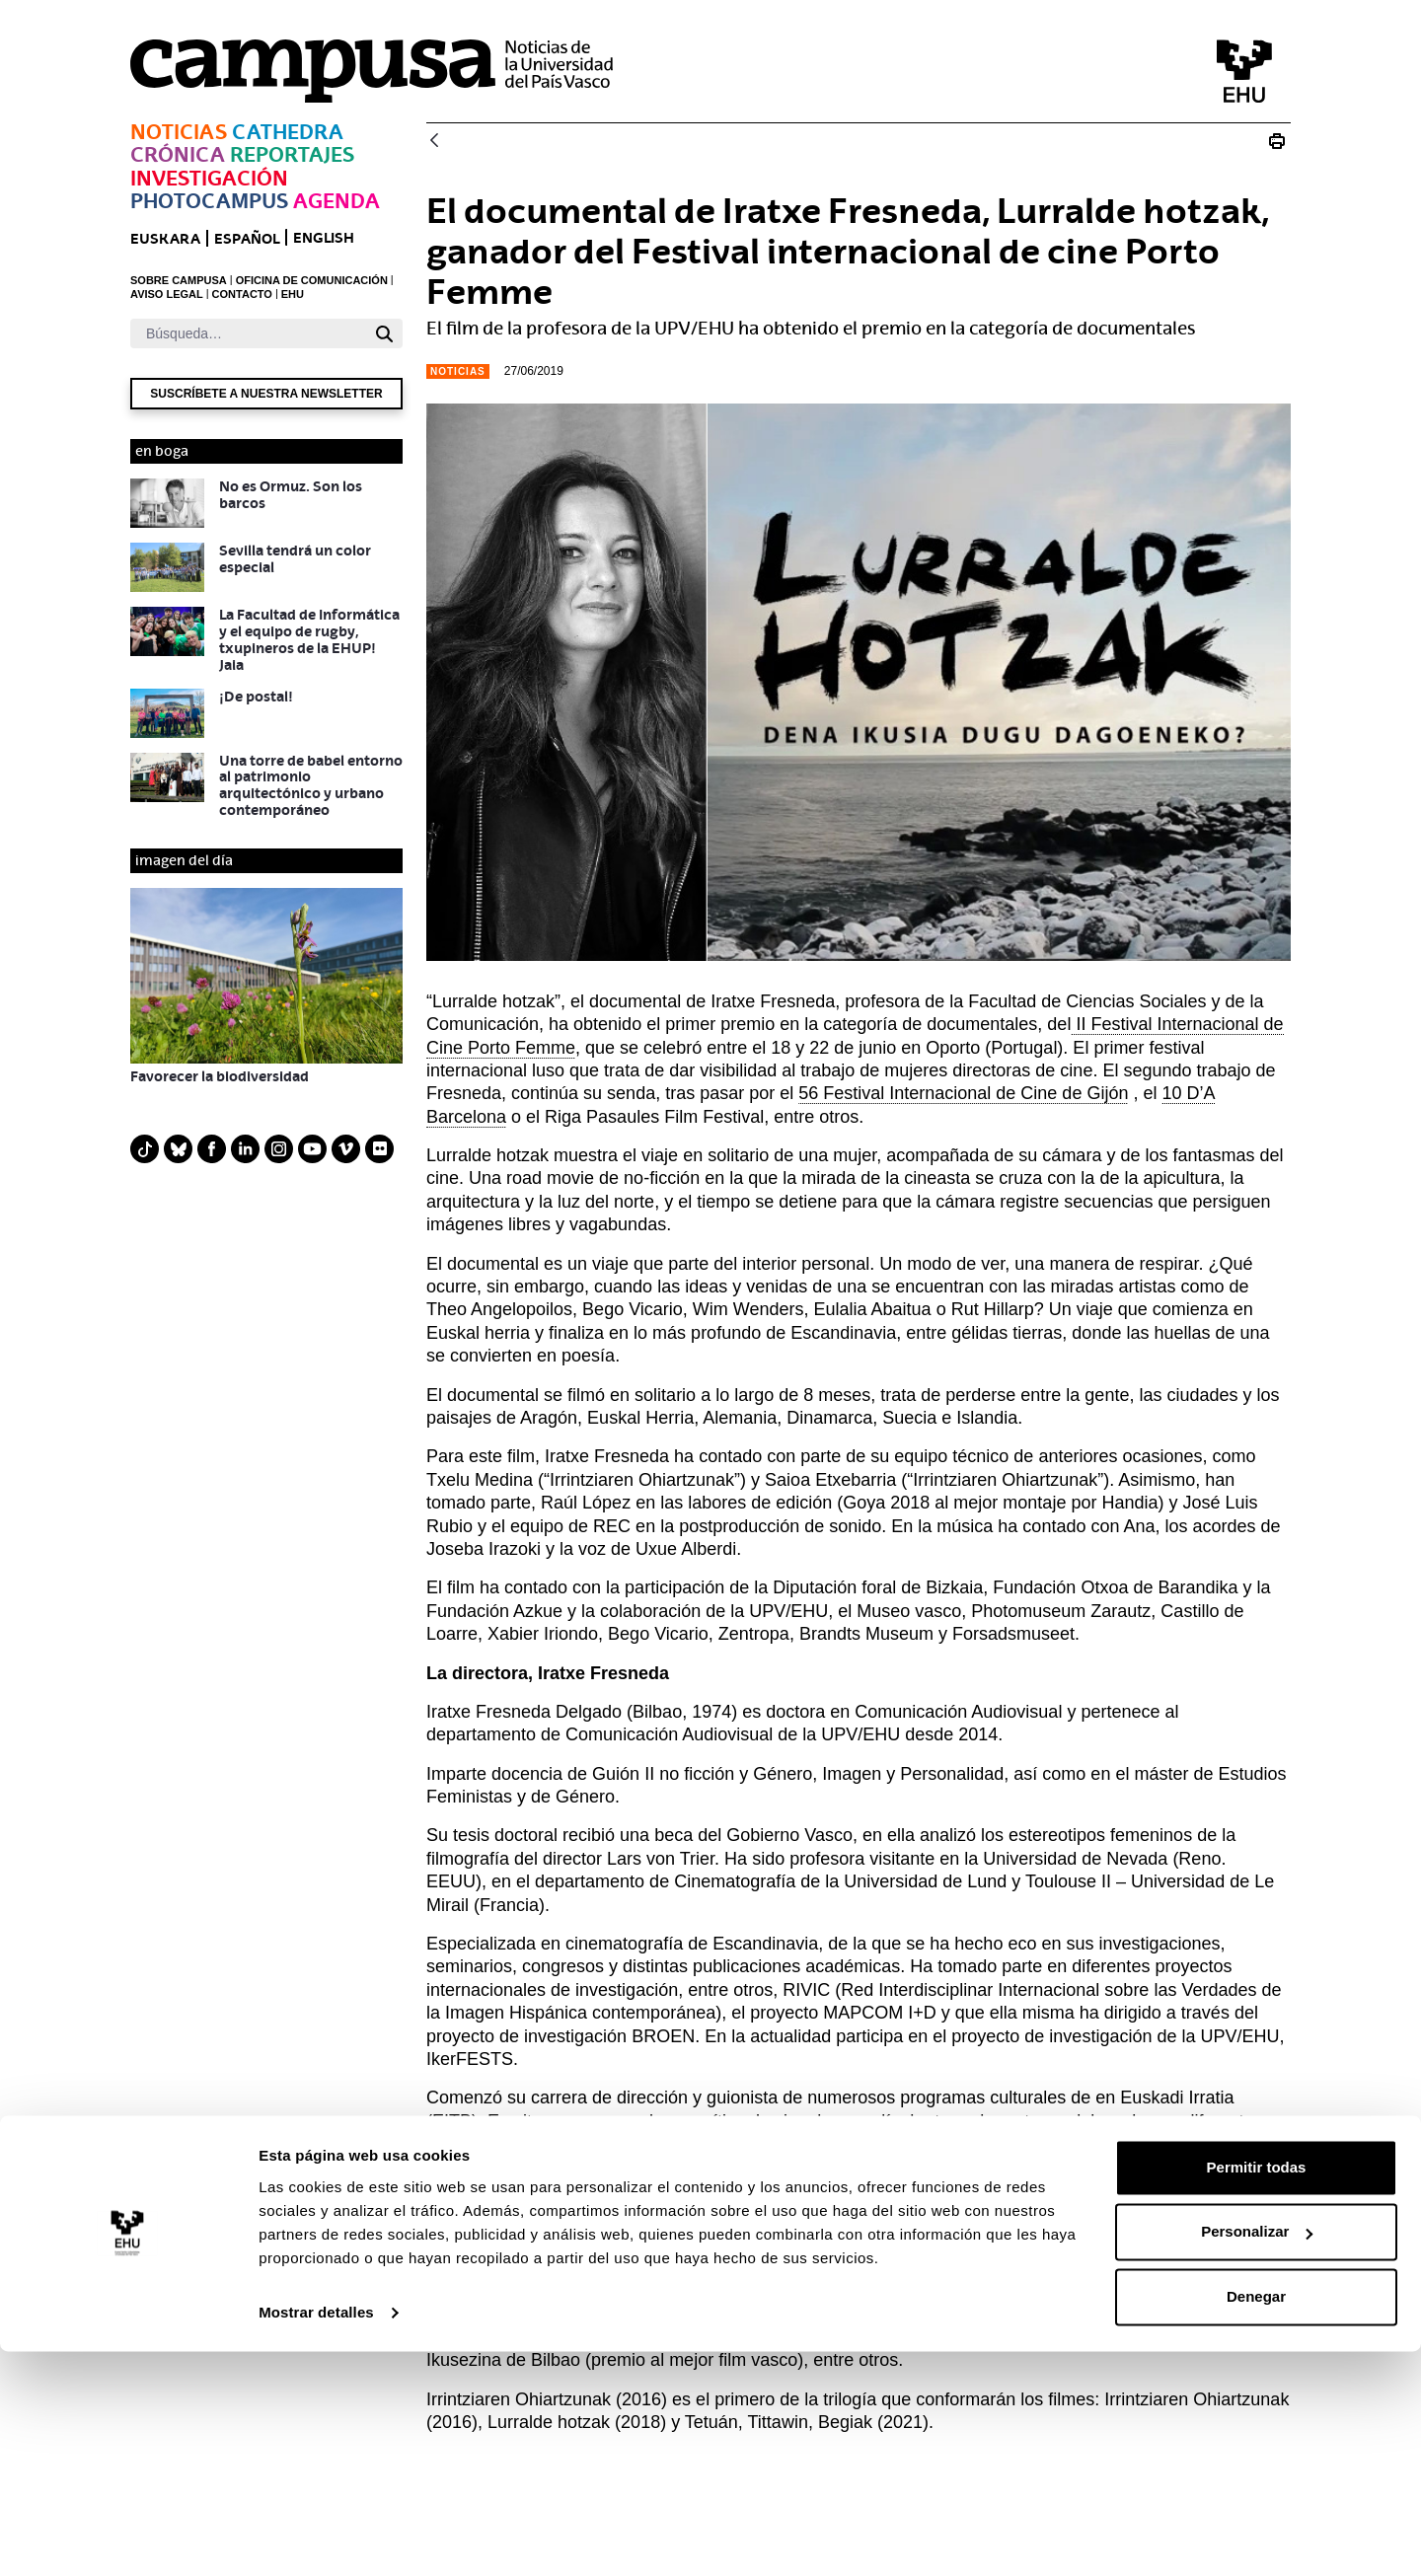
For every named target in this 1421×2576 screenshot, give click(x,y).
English (323, 237)
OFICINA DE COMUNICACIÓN (312, 280)
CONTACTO (242, 294)
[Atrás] (434, 141)
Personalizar (1256, 2456)
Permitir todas (1257, 2392)
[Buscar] (248, 333)
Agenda (336, 200)
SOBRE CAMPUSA (178, 280)
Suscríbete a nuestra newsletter (266, 394)
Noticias (178, 131)
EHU (292, 294)
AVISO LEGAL (166, 294)
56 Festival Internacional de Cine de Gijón (963, 1093)
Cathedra (287, 131)
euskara (165, 238)
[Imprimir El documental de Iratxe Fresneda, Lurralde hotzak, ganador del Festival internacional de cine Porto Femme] (1277, 141)
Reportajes (292, 154)
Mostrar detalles (316, 2537)
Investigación (209, 178)
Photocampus (209, 200)
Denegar (1256, 2521)
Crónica (177, 154)
